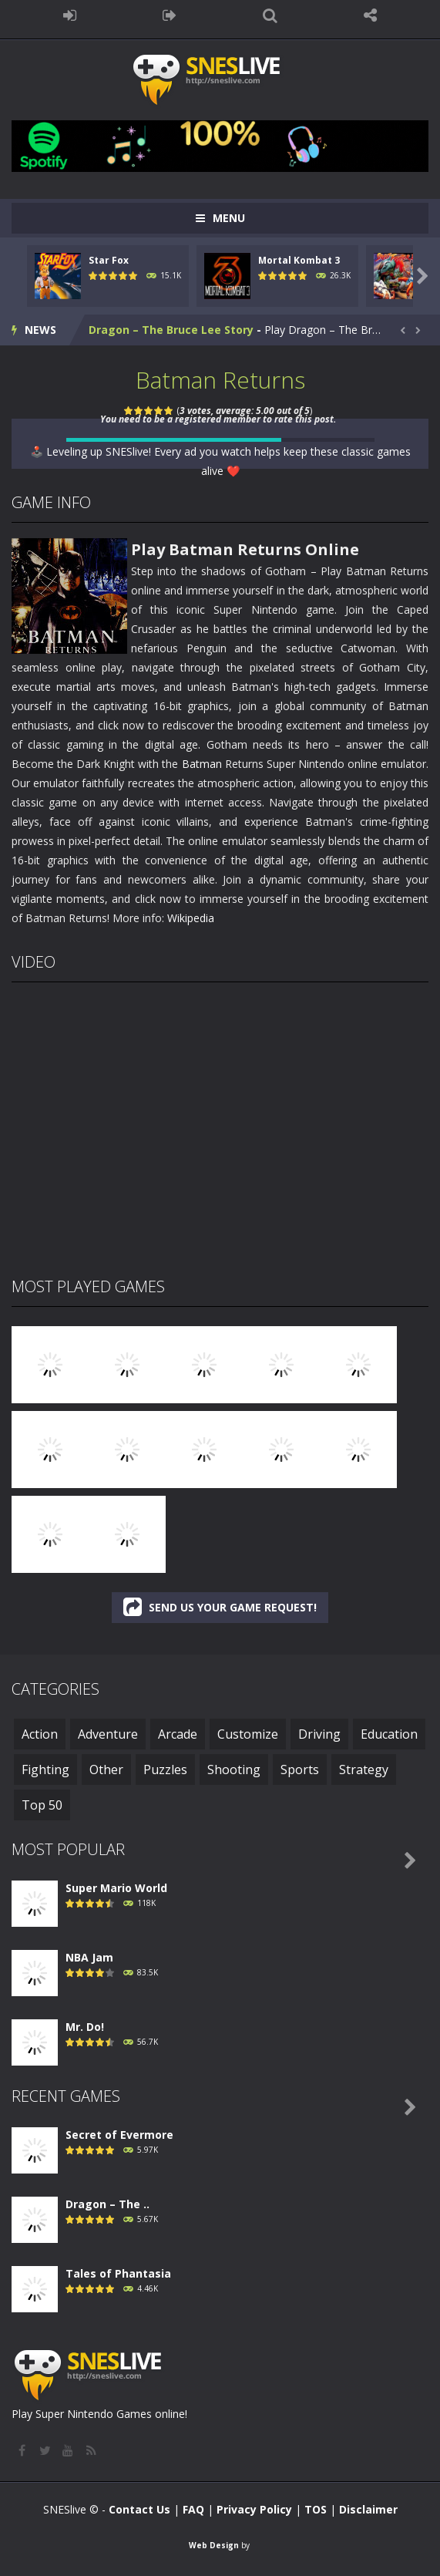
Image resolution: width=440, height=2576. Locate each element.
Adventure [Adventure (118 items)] (108, 1734)
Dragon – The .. (107, 2204)
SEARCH (270, 15)
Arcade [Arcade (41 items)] (177, 1734)
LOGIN (69, 15)
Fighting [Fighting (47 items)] (45, 1769)
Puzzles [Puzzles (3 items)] (165, 1769)
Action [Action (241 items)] (40, 1734)
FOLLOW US (370, 15)
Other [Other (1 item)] (106, 1769)
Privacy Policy (254, 2509)
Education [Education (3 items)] (389, 1734)
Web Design (214, 2545)
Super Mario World (116, 1888)
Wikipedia (190, 918)
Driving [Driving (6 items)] (319, 1734)
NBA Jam (89, 1957)
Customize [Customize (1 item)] (247, 1734)
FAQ (193, 2509)
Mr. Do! (84, 2026)
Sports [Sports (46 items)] (299, 1769)
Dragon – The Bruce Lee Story (171, 329)
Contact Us (139, 2509)
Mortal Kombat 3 (299, 260)
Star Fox (109, 260)
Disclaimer (368, 2509)
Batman (202, 763)
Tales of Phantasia (118, 2273)
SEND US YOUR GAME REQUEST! (219, 1607)
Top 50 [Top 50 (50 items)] (42, 1804)
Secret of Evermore (119, 2134)
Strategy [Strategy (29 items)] (363, 1769)
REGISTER (169, 15)
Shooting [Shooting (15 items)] (233, 1769)
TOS (315, 2509)
